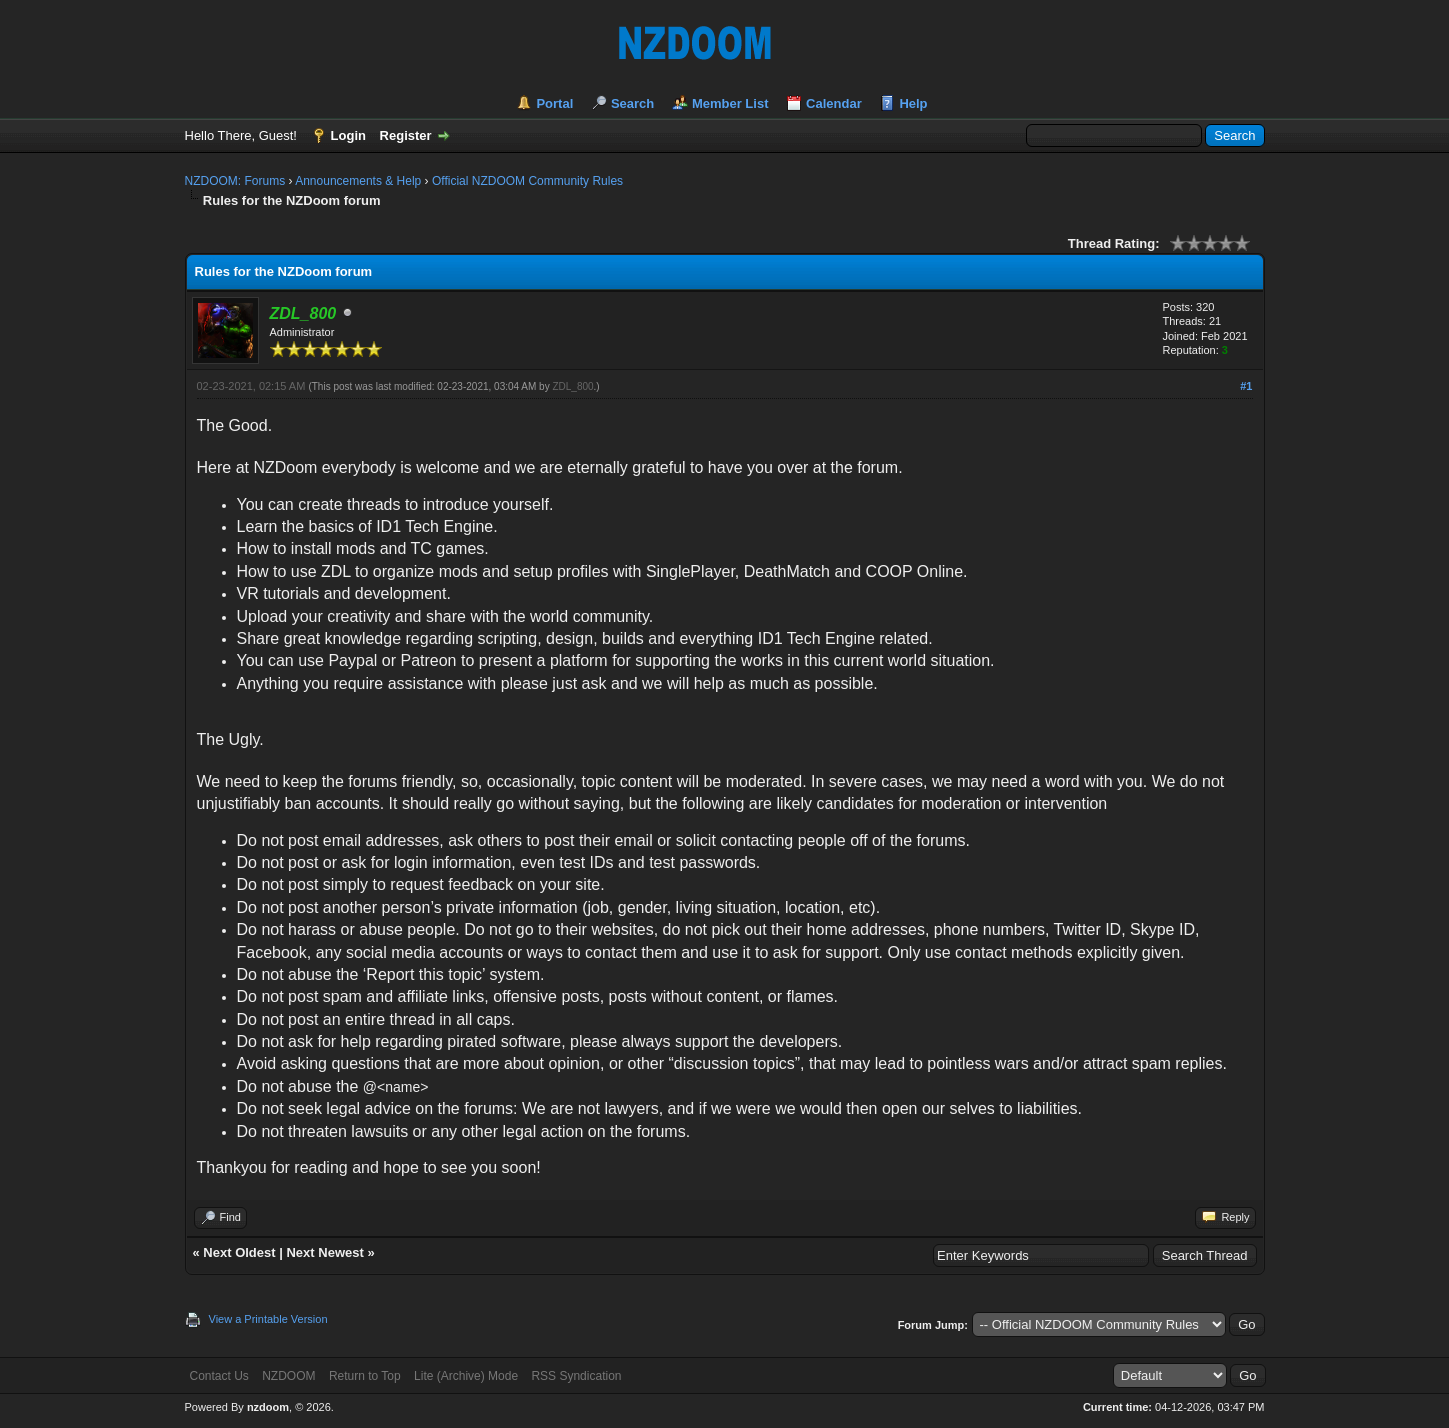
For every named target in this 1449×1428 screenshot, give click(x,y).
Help (913, 103)
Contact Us (219, 1376)
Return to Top (365, 1376)
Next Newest (324, 1252)
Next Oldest (239, 1252)
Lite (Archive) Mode (466, 1376)
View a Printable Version (268, 1319)
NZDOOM (288, 1376)
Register (406, 135)
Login (348, 135)
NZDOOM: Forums (235, 181)
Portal (554, 103)
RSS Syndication (576, 1376)
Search (632, 103)
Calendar (834, 103)
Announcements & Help (358, 181)
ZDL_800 (572, 386)
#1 (1246, 386)
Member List (730, 103)
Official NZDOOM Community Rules (527, 181)
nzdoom (268, 1407)
